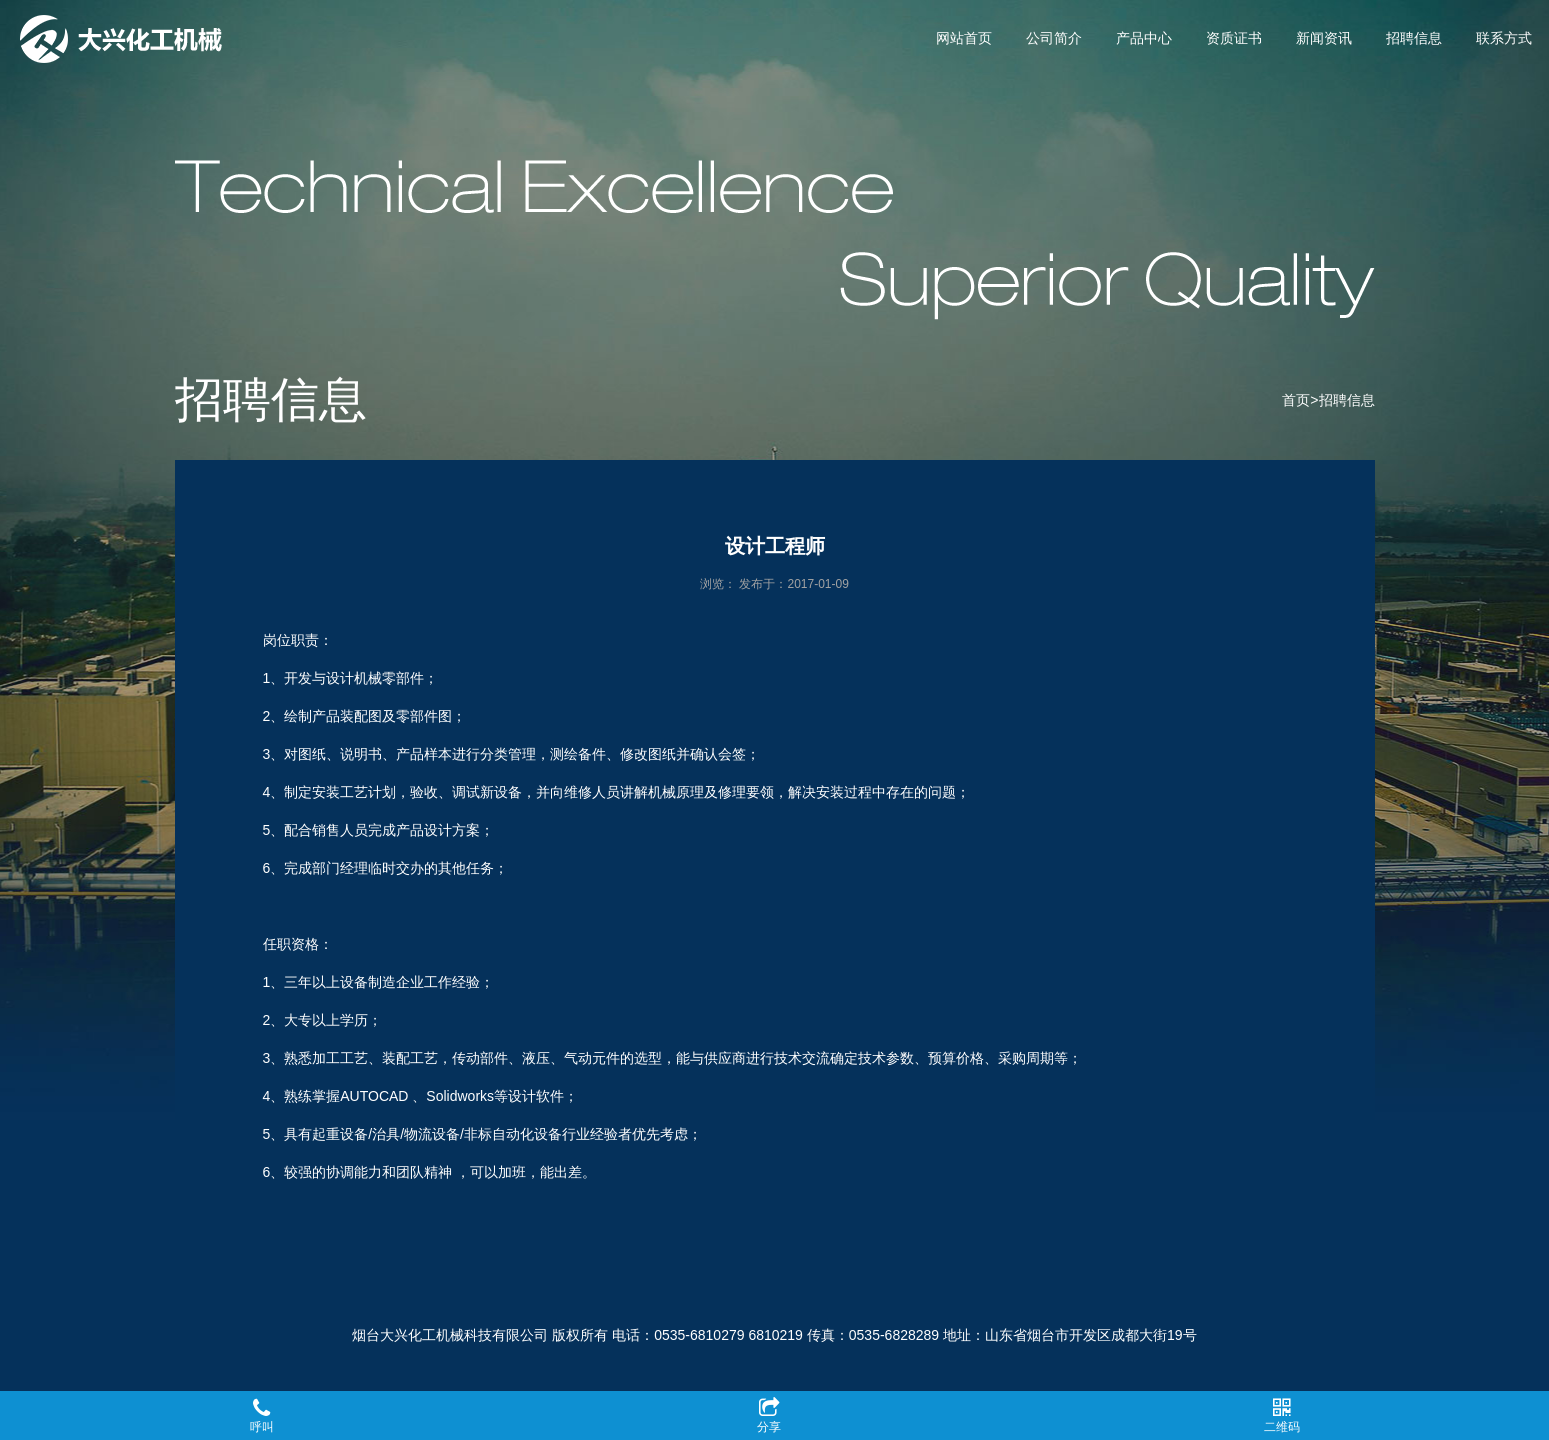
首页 (1296, 400)
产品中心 (1144, 38)
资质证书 (1234, 38)
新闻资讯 (1324, 38)
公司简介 (1054, 38)
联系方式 (1504, 38)
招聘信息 (1414, 38)
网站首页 (964, 38)
